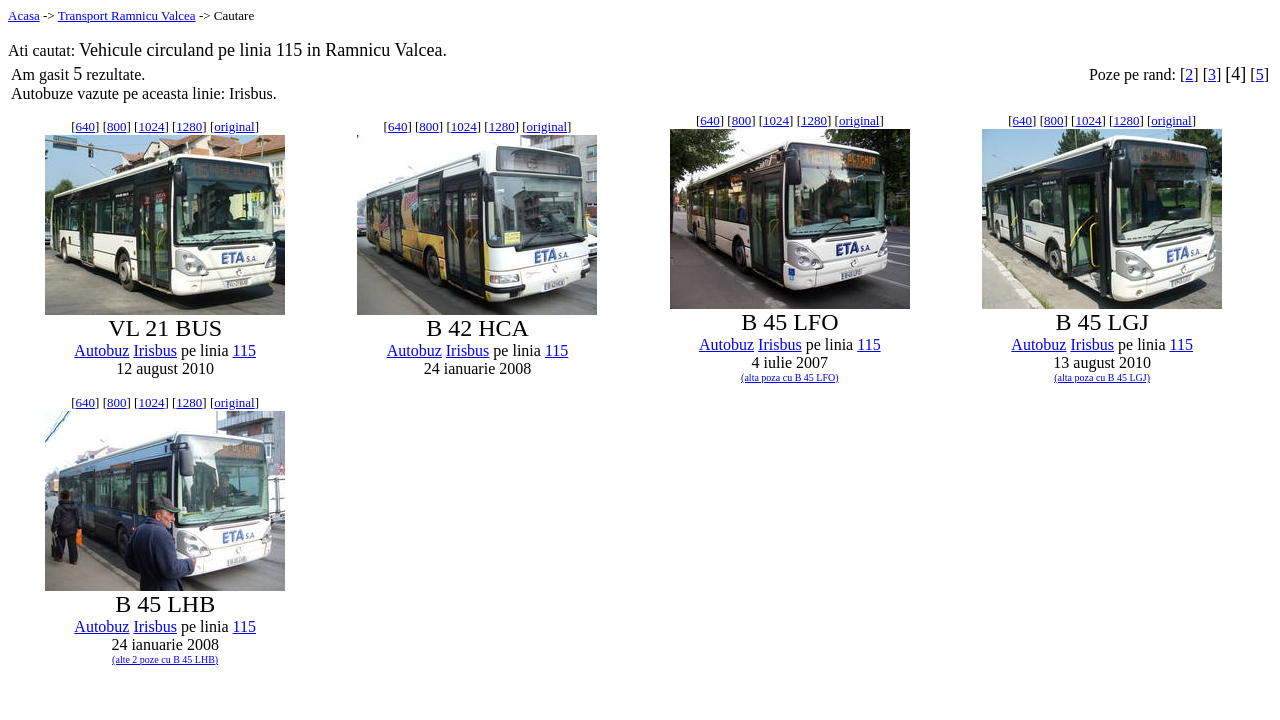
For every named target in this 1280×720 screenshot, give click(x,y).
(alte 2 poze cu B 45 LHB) (165, 659)
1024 (151, 126)
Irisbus (155, 350)
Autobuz (101, 350)
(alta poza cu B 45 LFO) (789, 377)
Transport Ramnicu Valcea (127, 15)
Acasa (24, 15)
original (234, 126)
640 (86, 126)
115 (244, 350)
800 (117, 126)
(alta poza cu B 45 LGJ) (1102, 377)
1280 (189, 126)
